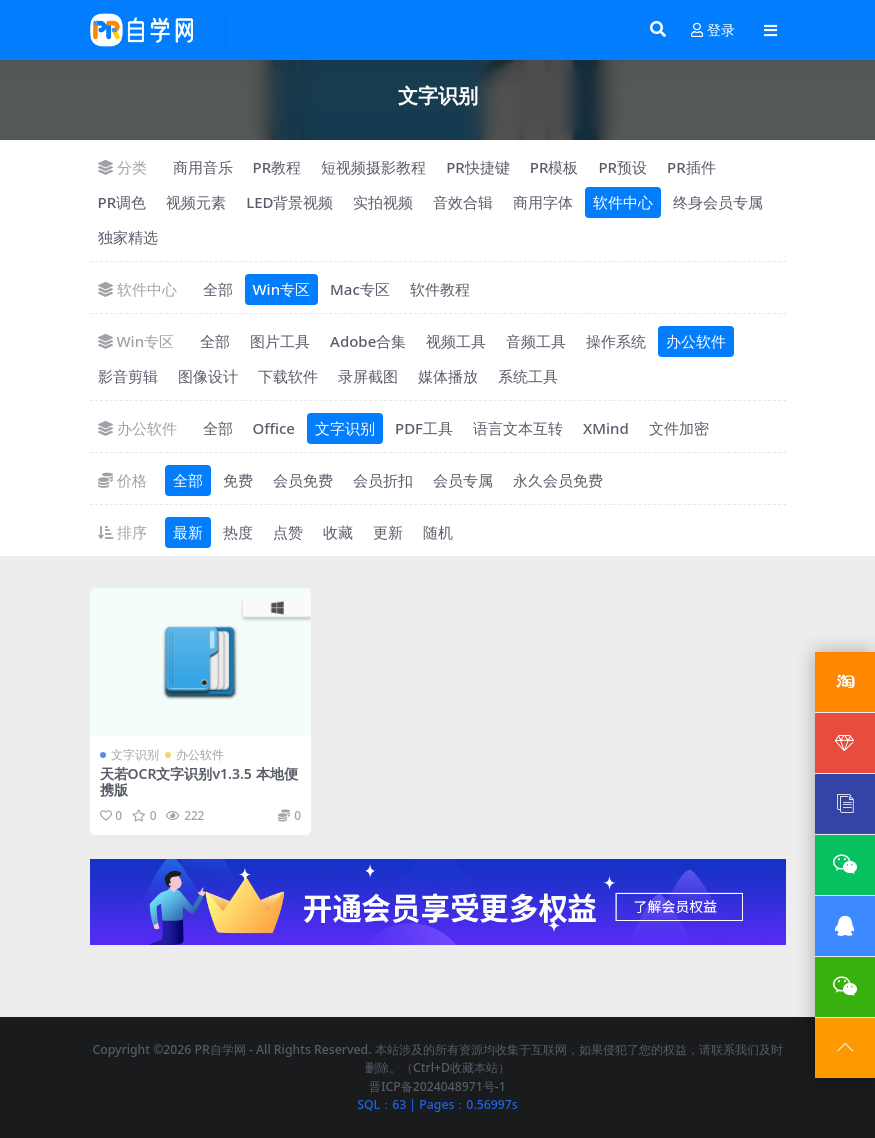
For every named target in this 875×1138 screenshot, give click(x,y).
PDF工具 (424, 428)
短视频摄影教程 (373, 167)
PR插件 (691, 167)
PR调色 (122, 202)
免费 (238, 480)
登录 (713, 30)
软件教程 (440, 289)
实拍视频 (383, 202)
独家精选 (128, 237)
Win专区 (282, 289)
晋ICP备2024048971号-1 (437, 1086)
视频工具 (456, 341)
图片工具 (280, 341)
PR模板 (554, 167)
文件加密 (679, 428)
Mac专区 (360, 289)
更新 (388, 532)
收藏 (338, 532)
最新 (188, 532)
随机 (438, 532)
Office (274, 428)
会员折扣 (383, 480)
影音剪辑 (128, 376)
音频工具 (536, 341)
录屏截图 (368, 376)
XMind (606, 428)
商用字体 (543, 202)
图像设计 (208, 376)
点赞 (288, 532)
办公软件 (696, 341)
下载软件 (288, 376)
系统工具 (528, 376)
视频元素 (196, 202)
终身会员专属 (718, 202)
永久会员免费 (558, 480)
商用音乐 (203, 167)
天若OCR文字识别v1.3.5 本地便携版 (199, 782)
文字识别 (345, 428)
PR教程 (277, 167)
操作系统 (616, 341)
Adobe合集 (368, 341)
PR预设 (622, 167)
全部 (218, 289)
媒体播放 (448, 376)
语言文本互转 (518, 428)
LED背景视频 (289, 202)
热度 (238, 532)
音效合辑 (463, 202)
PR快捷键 (478, 167)
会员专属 (463, 480)
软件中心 (623, 202)
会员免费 (303, 480)
